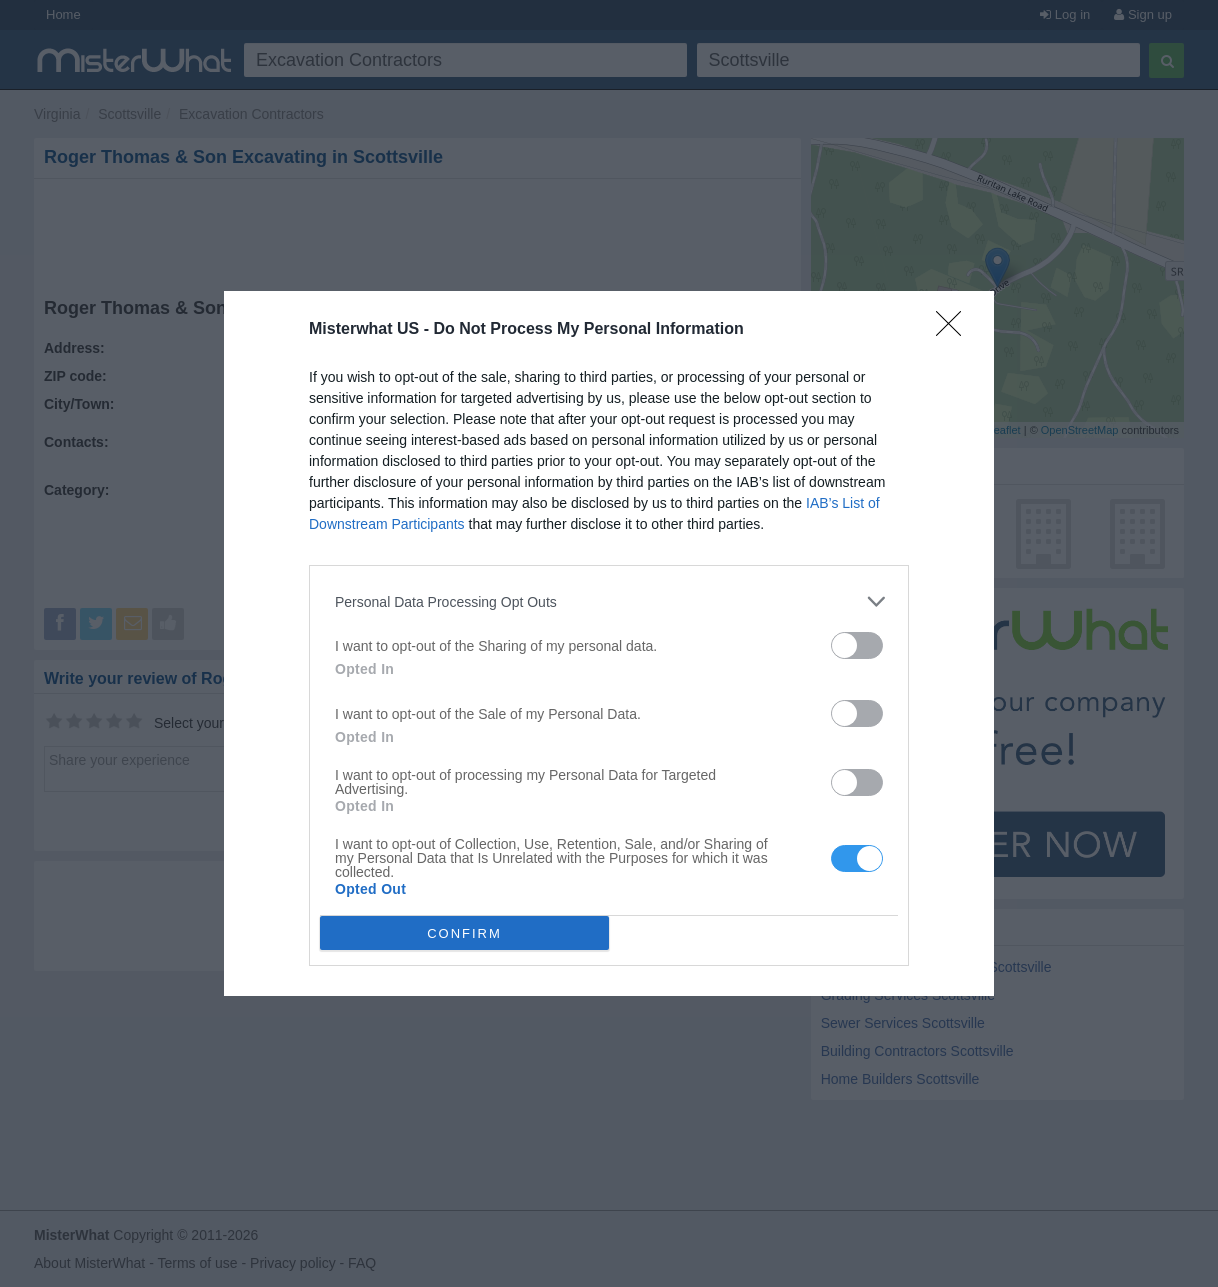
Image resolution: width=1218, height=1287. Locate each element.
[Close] (955, 330)
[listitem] (609, 601)
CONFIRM (464, 933)
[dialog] (609, 643)
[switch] (857, 645)
